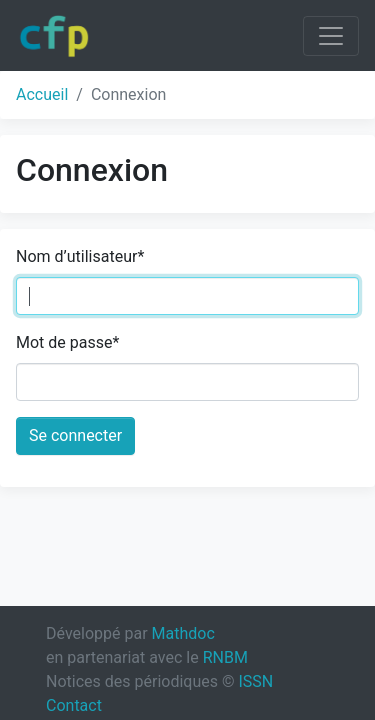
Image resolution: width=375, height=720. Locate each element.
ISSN (255, 681)
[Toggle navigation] (331, 36)
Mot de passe (67, 342)
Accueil (42, 94)
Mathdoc (183, 633)
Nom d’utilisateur (80, 256)
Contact (74, 705)
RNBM (225, 657)
